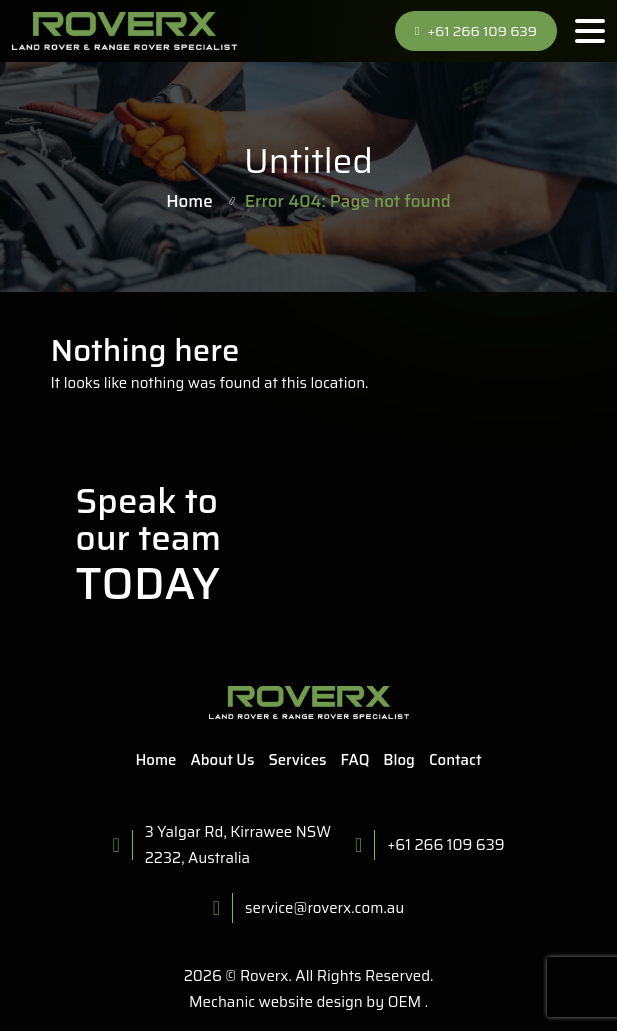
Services (297, 760)
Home (189, 201)
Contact (455, 760)
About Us (223, 760)
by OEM (392, 1002)
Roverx (264, 976)
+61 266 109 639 (476, 31)
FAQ (355, 760)
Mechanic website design (276, 1002)
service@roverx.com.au (324, 908)
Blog (399, 760)
